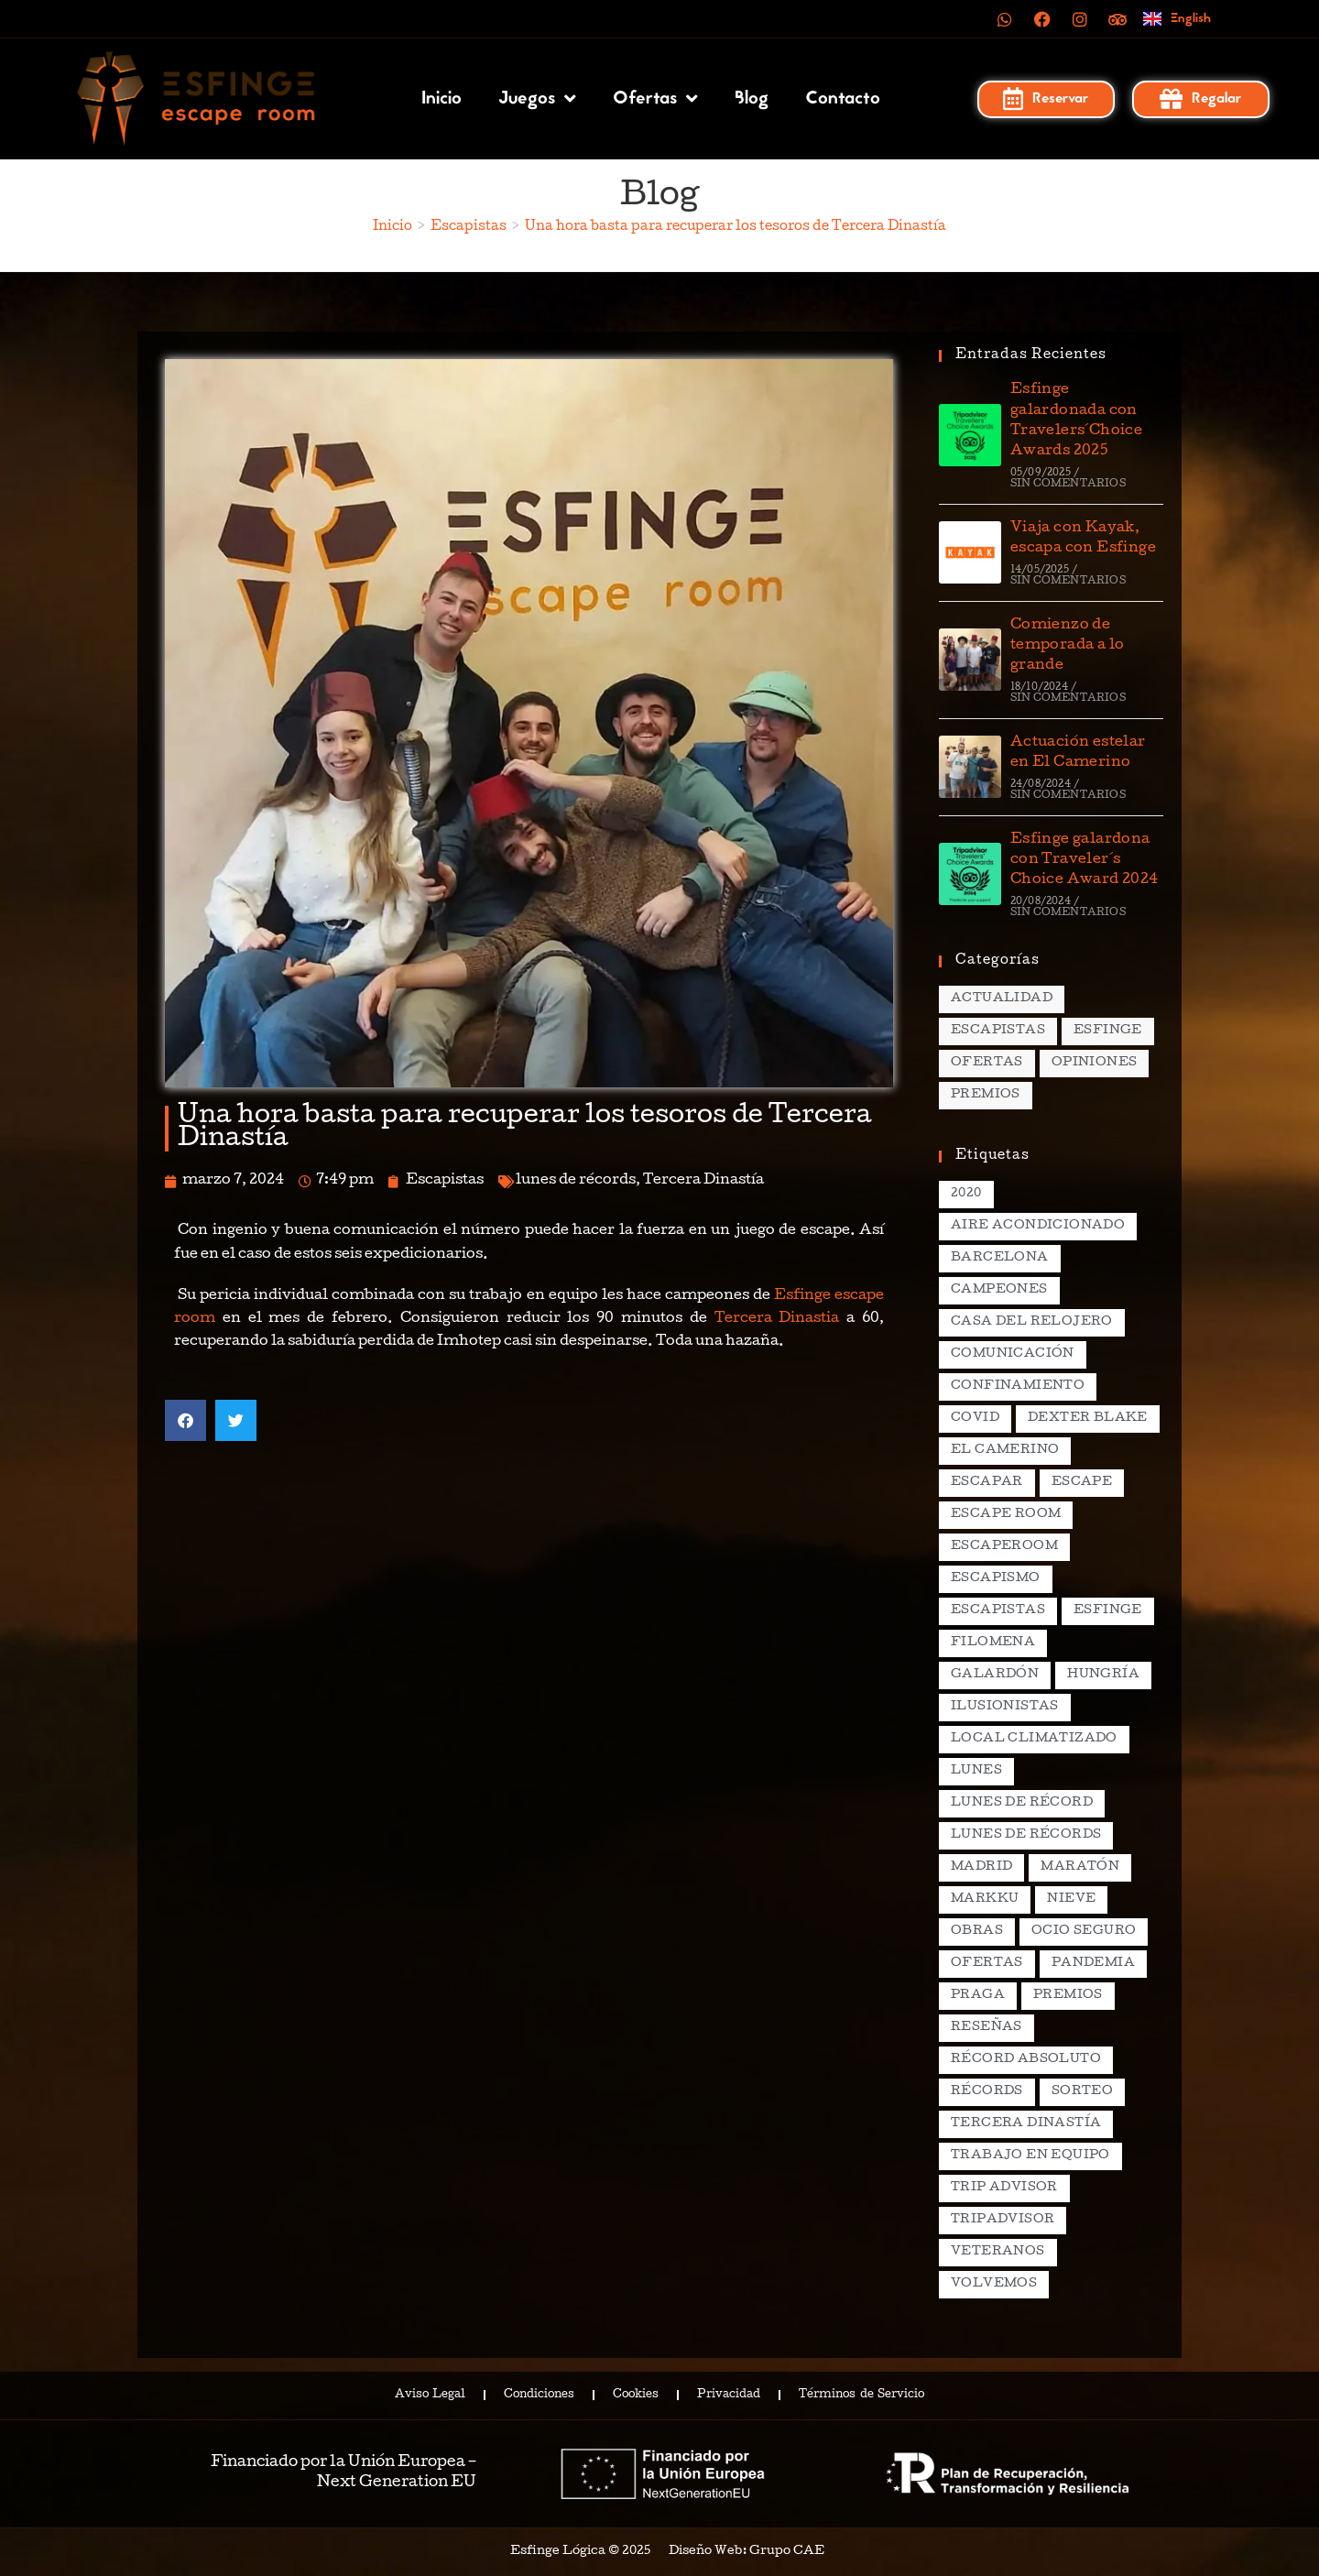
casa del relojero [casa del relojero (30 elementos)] (1032, 1322)
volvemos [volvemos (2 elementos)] (994, 2284)
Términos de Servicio (861, 2395)
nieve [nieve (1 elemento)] (1071, 1899)
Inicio (441, 99)
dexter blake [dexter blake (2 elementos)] (1088, 1418)
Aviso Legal (430, 2395)
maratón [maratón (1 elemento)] (1080, 1867)
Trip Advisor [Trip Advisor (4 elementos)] (1004, 2188)
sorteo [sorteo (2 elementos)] (1082, 2092)
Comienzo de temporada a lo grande (1067, 646)
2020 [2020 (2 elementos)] (966, 1194)
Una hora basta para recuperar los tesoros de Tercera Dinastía (735, 227)
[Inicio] (392, 227)
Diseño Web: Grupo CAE (746, 2552)
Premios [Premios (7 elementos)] (985, 1095)
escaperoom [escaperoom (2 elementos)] (1004, 1547)
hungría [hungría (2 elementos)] (1103, 1675)
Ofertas (655, 99)
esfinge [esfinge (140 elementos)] (1108, 1611)
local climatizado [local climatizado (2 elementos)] (1034, 1739)
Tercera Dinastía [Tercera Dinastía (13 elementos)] (1026, 2124)
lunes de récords (576, 1180)
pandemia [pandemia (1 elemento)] (1093, 1964)
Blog (752, 99)
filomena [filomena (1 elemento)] (993, 1643)
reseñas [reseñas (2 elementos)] (986, 2028)
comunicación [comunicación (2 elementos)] (1012, 1354)
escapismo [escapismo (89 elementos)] (996, 1579)
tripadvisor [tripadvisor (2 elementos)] (1002, 2220)
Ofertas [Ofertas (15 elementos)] (987, 1063)
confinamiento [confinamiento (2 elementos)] (1018, 1386)
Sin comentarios (1068, 484)
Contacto (842, 99)
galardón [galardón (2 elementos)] (995, 1675)
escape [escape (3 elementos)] (1082, 1483)
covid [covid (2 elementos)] (975, 1418)
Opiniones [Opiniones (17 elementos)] (1095, 1063)
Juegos (537, 99)
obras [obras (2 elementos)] (977, 1931)
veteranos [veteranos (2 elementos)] (998, 2252)
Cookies (636, 2395)
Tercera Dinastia (777, 1319)
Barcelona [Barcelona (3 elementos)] (1000, 1258)
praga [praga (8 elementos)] (978, 1996)
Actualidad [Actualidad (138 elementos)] (1001, 999)
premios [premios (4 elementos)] (1068, 1996)
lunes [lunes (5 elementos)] (976, 1771)
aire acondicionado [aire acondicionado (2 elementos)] (1038, 1226)
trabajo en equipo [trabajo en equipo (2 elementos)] (1030, 2156)
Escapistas (445, 1180)
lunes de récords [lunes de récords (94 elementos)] (1026, 1835)
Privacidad (728, 2395)
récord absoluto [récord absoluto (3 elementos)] (1026, 2060)
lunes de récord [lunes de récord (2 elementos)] (1022, 1803)
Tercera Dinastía (703, 1180)
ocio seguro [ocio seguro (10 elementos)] (1083, 1931)
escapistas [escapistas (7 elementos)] (998, 1611)
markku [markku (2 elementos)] (985, 1899)
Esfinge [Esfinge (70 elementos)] (1108, 1031)
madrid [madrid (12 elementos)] (981, 1867)
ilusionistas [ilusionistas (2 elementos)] (1005, 1707)
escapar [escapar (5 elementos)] (987, 1483)
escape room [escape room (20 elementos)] (1006, 1515)
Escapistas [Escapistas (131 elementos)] (998, 1031)
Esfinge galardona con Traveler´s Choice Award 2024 (1084, 861)
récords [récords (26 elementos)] (987, 2092)
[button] (185, 1420)
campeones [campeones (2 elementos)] (999, 1290)
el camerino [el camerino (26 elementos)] (1005, 1451)
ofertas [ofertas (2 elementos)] (987, 1964)
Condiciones (539, 2395)
